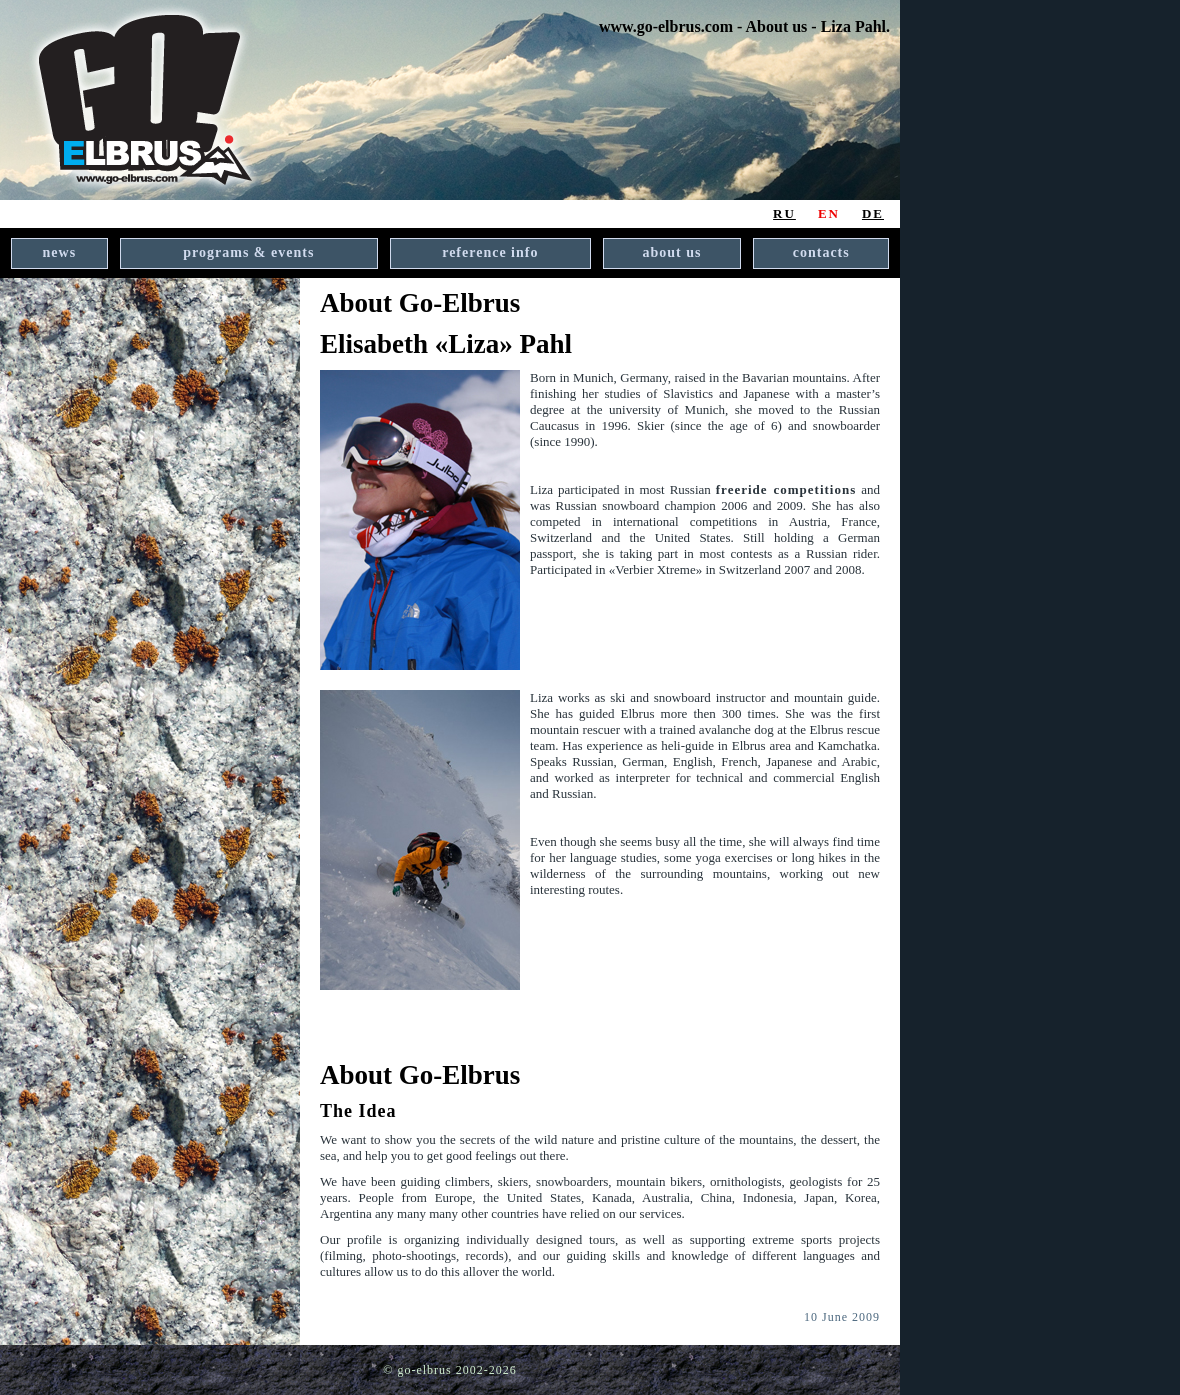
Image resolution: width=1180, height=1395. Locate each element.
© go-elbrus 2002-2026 (449, 1370)
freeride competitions (786, 489)
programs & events (248, 252)
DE (873, 213)
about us (672, 252)
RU (784, 213)
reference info (490, 252)
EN (829, 213)
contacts (821, 252)
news (60, 252)
